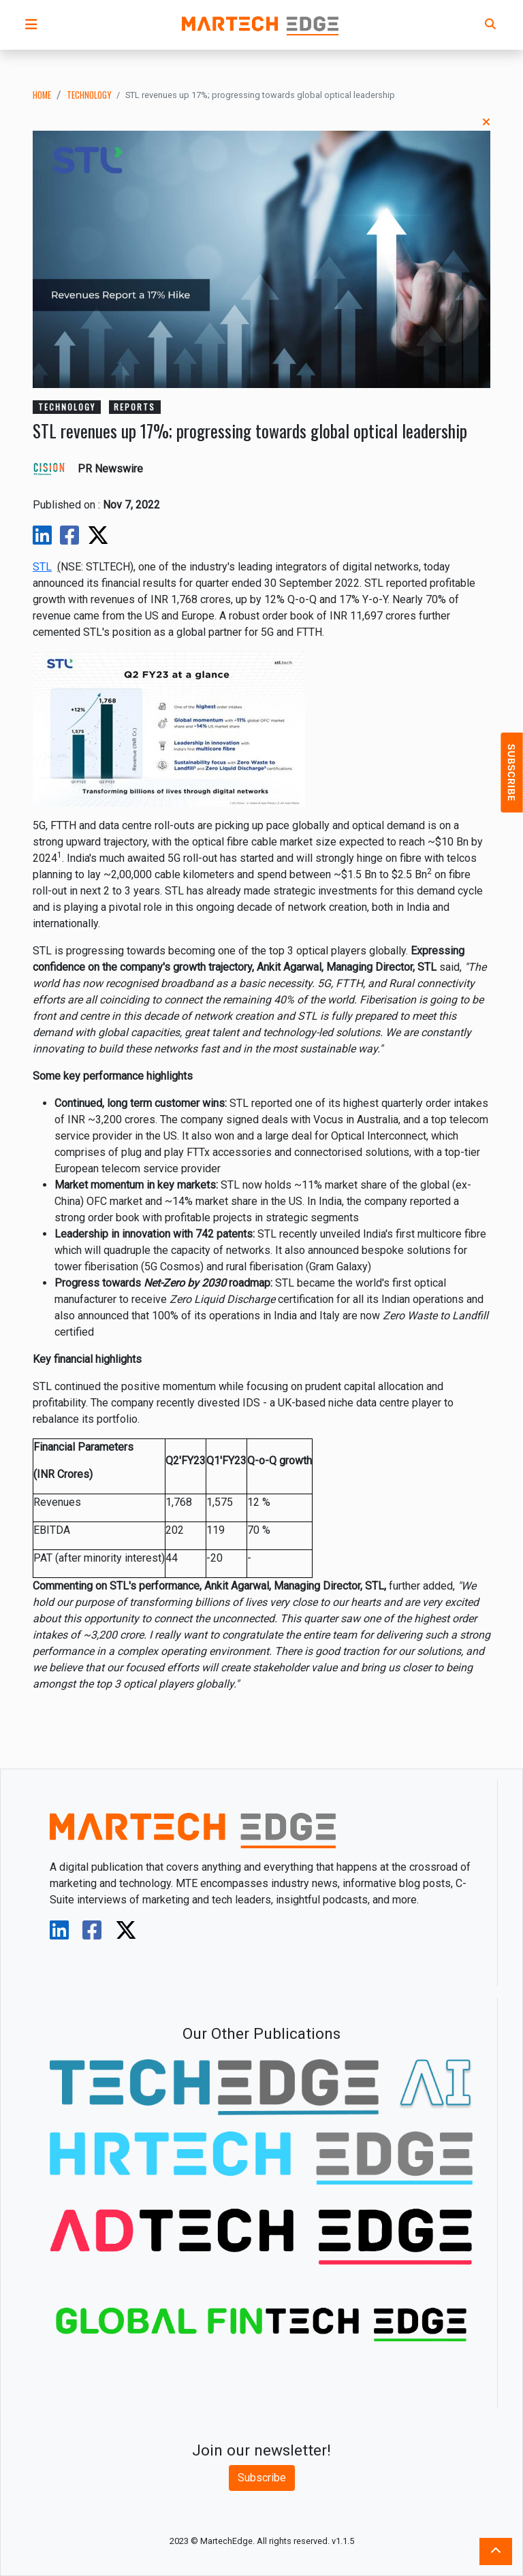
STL (42, 566)
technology (89, 94)
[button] (31, 24)
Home (42, 94)
